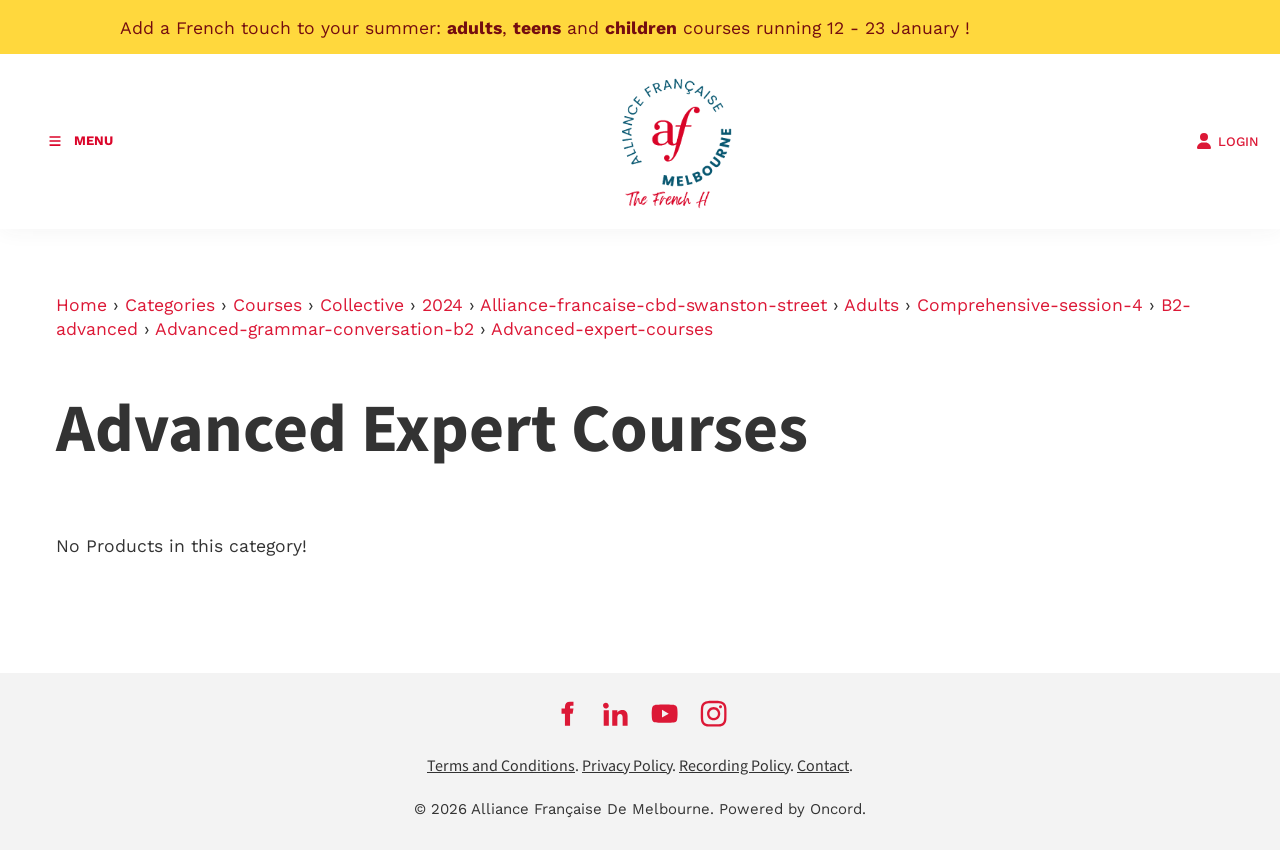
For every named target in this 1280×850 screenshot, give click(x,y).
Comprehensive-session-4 (1030, 305)
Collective (362, 305)
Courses (267, 305)
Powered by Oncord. (792, 809)
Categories (170, 305)
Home (81, 305)
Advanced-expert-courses (602, 329)
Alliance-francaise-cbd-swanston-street (653, 305)
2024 (442, 305)
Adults (871, 305)
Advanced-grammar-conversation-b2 (314, 329)
